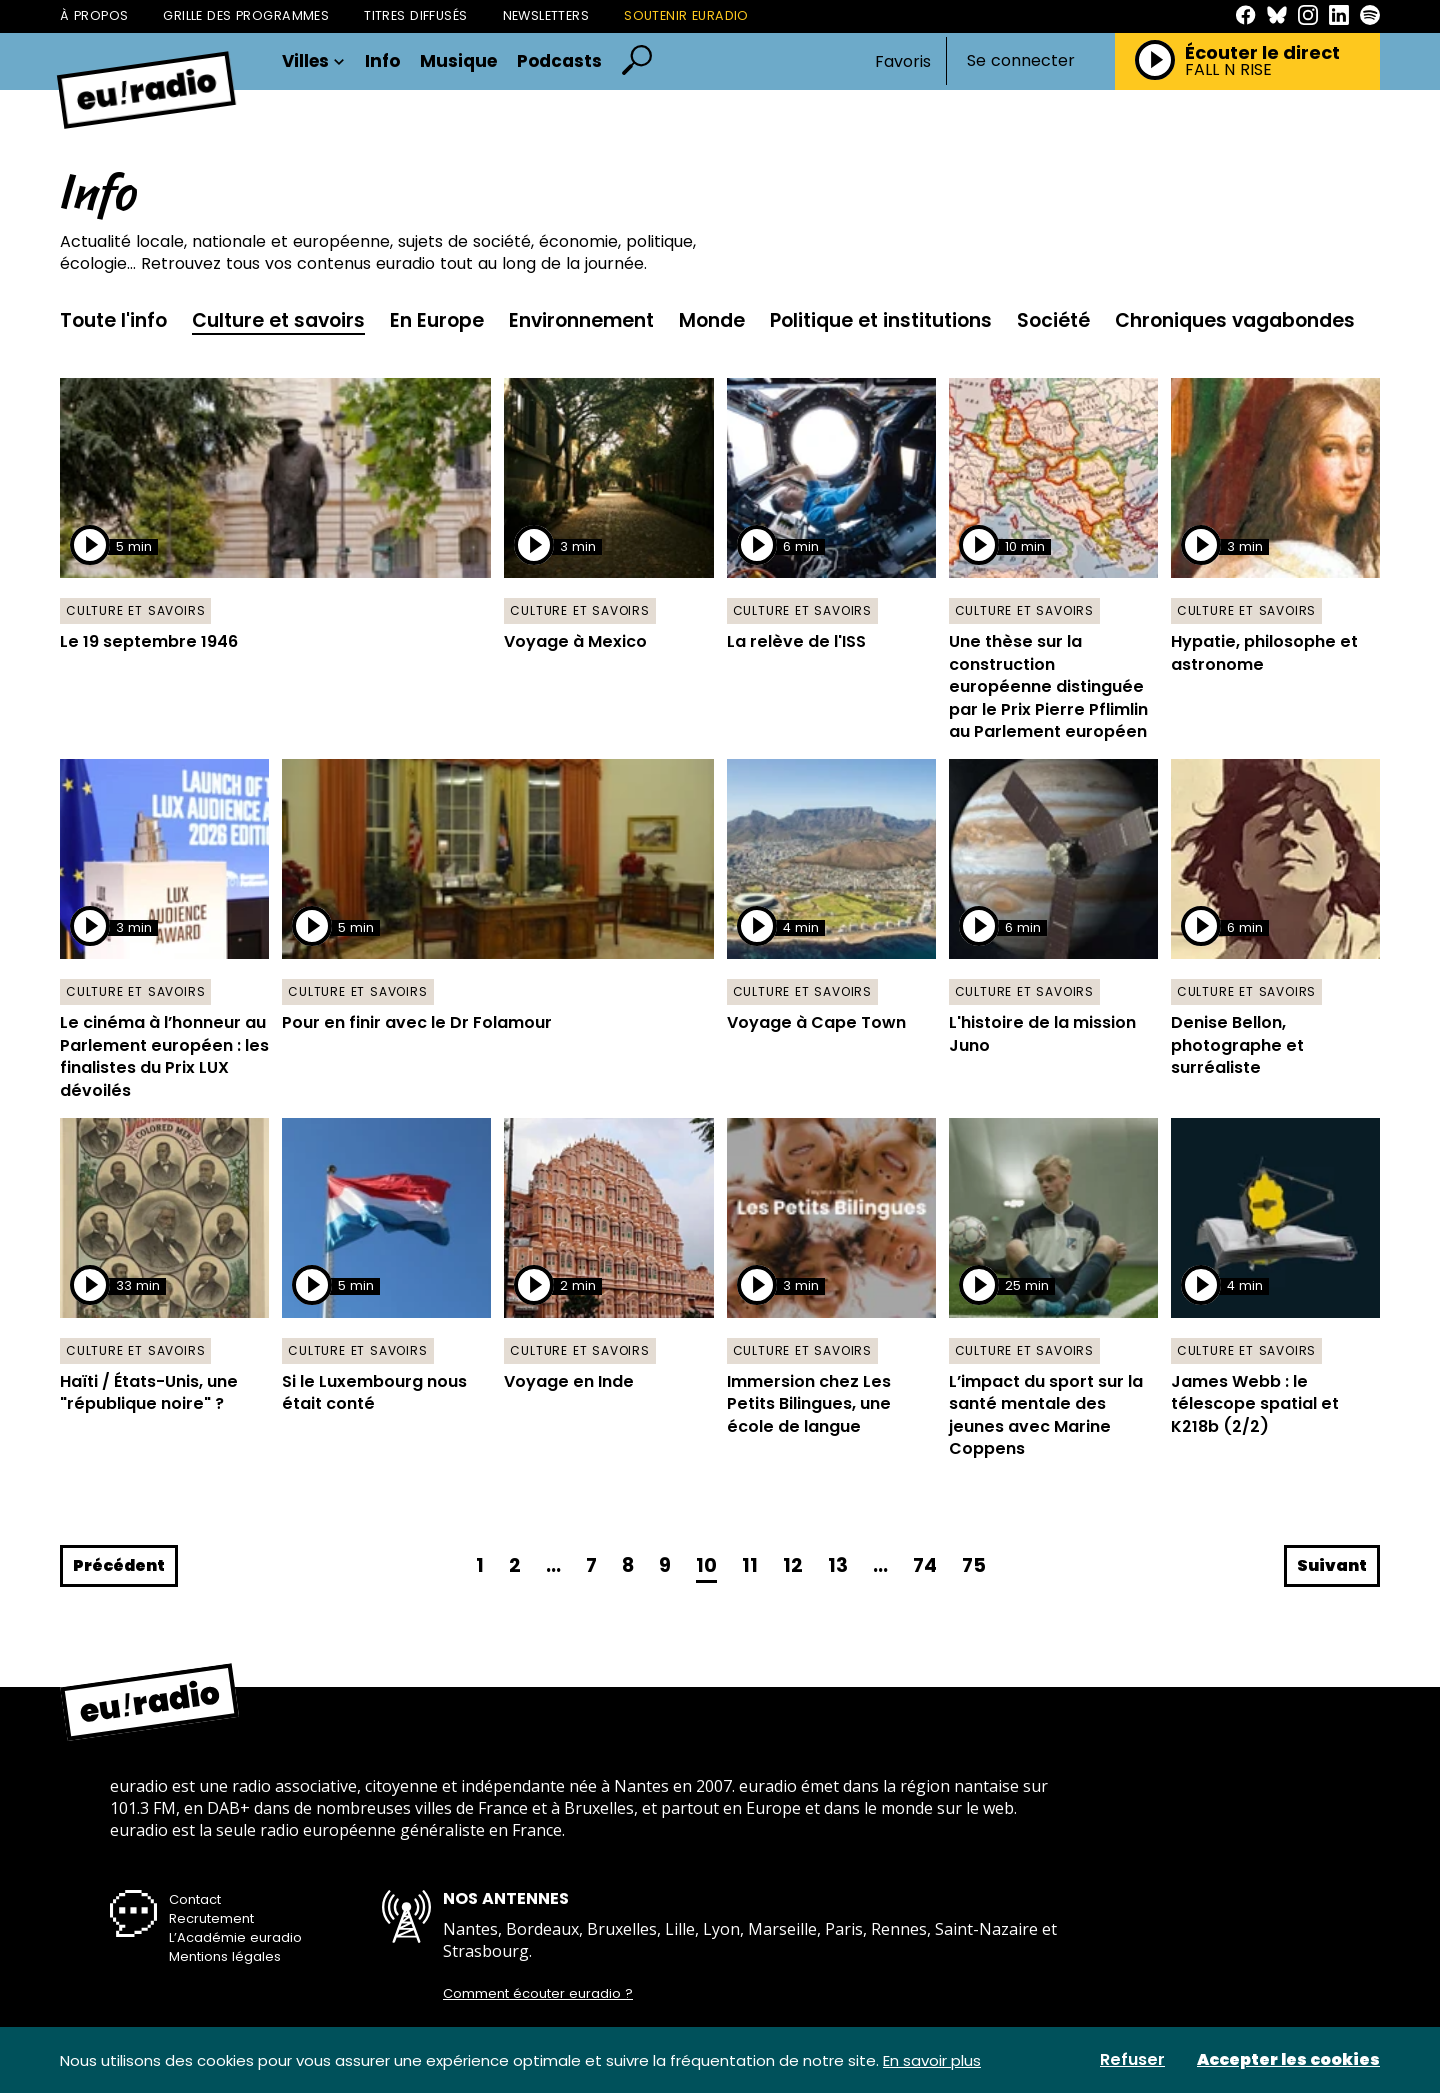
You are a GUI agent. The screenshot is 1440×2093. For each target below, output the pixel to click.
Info (382, 61)
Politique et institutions (881, 320)
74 (925, 1565)
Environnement (581, 320)
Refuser (1132, 2060)
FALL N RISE (1228, 70)
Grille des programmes (246, 15)
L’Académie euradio (235, 1937)
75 (974, 1565)
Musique (458, 61)
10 (706, 1565)
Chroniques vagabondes (1235, 320)
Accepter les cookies (1288, 2060)
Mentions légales (225, 1956)
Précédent (119, 1565)
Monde (712, 320)
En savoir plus (932, 2060)
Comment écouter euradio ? (538, 1994)
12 (793, 1565)
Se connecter (1021, 61)
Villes (313, 61)
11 (750, 1565)
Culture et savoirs (278, 320)
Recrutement (211, 1918)
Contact (195, 1899)
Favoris (903, 61)
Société (1053, 320)
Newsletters (546, 15)
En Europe (437, 320)
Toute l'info (113, 320)
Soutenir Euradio (686, 15)
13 (838, 1565)
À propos (94, 15)
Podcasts (559, 61)
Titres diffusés (415, 15)
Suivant (1332, 1565)
